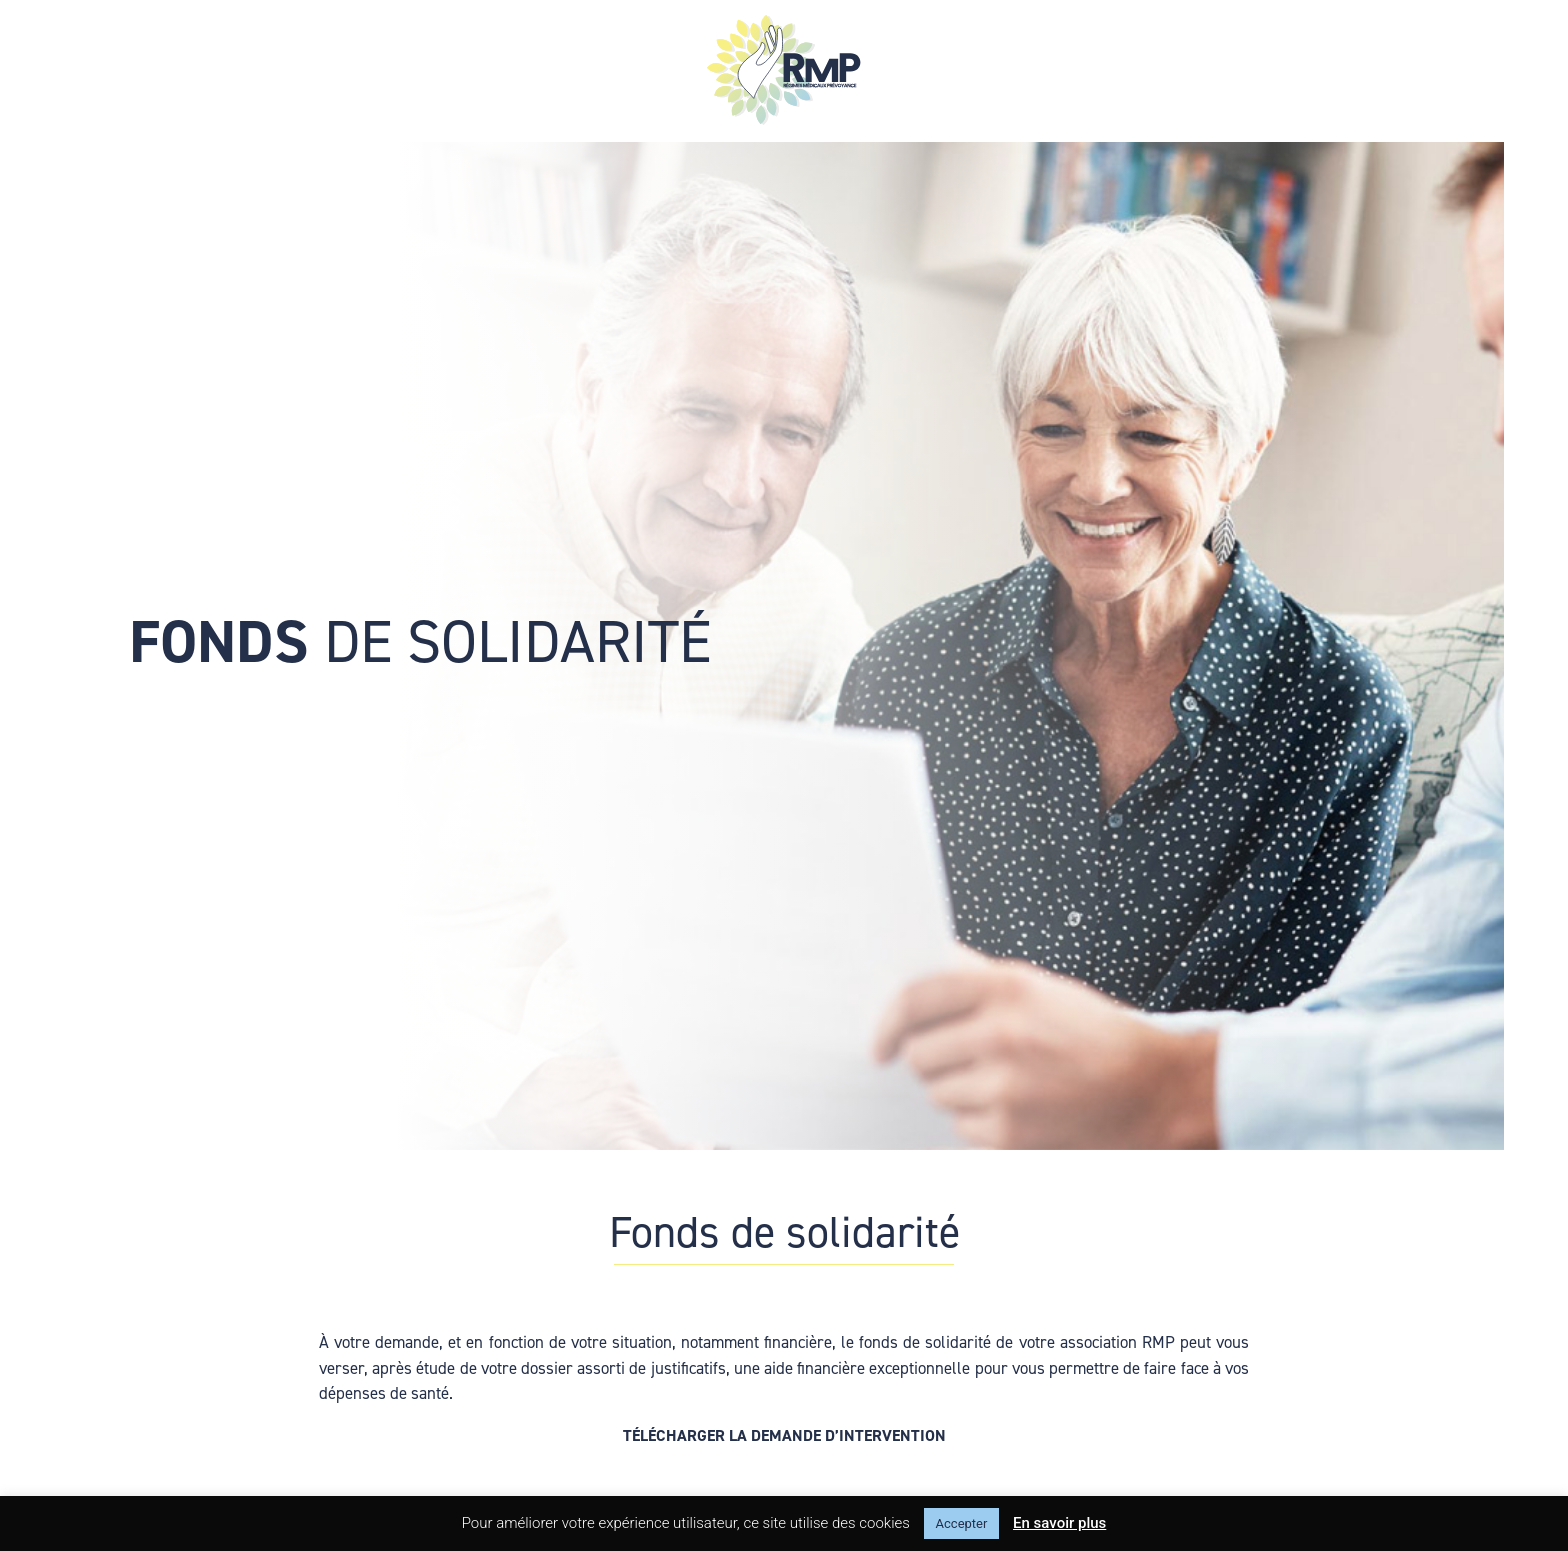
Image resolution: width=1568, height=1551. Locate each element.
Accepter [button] (962, 1523)
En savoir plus (1059, 1523)
